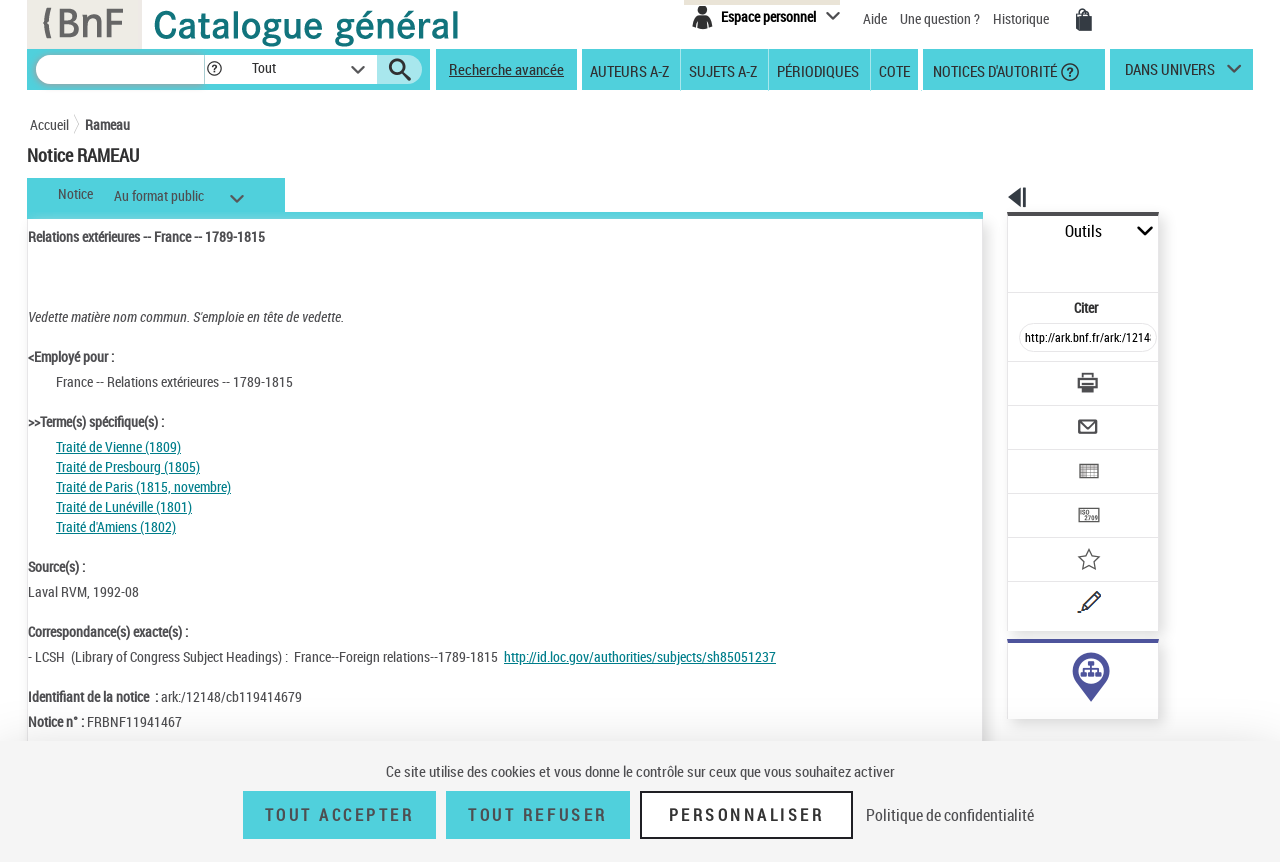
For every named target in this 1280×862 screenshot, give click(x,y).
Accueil (49, 124)
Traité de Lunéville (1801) (124, 506)
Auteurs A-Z (629, 70)
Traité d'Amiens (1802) (116, 526)
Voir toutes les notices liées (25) (1063, 708)
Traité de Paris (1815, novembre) (143, 486)
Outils (985, 231)
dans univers (1170, 74)
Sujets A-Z (723, 70)
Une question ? (940, 18)
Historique (1022, 18)
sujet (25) (1013, 667)
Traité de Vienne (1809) (118, 446)
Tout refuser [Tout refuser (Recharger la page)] (537, 815)
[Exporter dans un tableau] (1046, 417)
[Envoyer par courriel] (1031, 378)
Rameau (107, 124)
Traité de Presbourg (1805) (128, 466)
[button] (214, 69)
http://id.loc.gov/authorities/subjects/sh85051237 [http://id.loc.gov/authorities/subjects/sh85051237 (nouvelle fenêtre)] (640, 656)
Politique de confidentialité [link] (950, 815)
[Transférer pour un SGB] (1040, 456)
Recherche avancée (506, 69)
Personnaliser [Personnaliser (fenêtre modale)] (747, 815)
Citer (1000, 263)
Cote (894, 70)
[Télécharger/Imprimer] (1035, 339)
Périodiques (818, 70)
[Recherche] (120, 69)
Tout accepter (340, 815)
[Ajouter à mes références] (1044, 495)
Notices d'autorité (993, 70)
